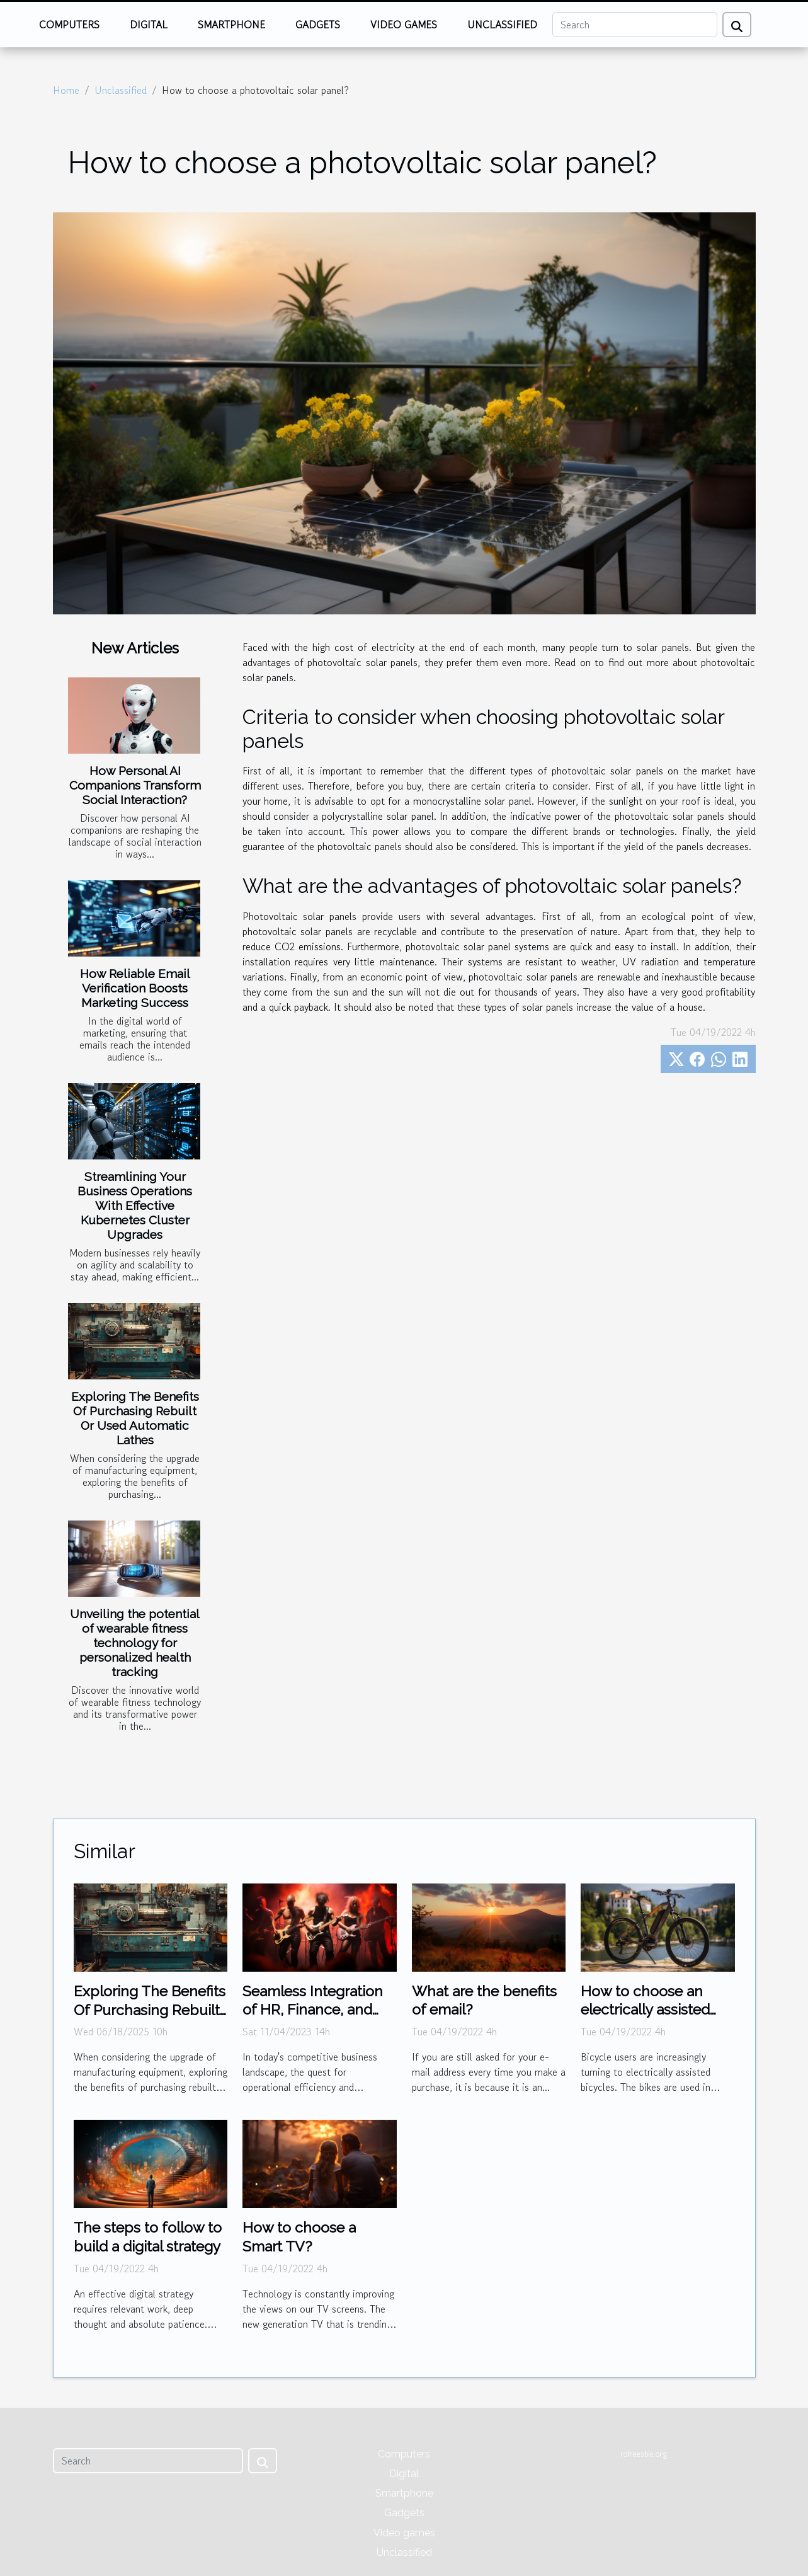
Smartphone (231, 24)
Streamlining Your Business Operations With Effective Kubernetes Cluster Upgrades (134, 1205)
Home (66, 90)
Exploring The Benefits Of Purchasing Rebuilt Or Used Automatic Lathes (135, 1418)
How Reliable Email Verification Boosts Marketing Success (135, 988)
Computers (69, 24)
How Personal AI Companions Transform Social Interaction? (135, 785)
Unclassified (502, 24)
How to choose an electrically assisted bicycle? (645, 2009)
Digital (149, 24)
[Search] (634, 24)
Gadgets (317, 24)
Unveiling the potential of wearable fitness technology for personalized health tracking (135, 1643)
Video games (403, 24)
